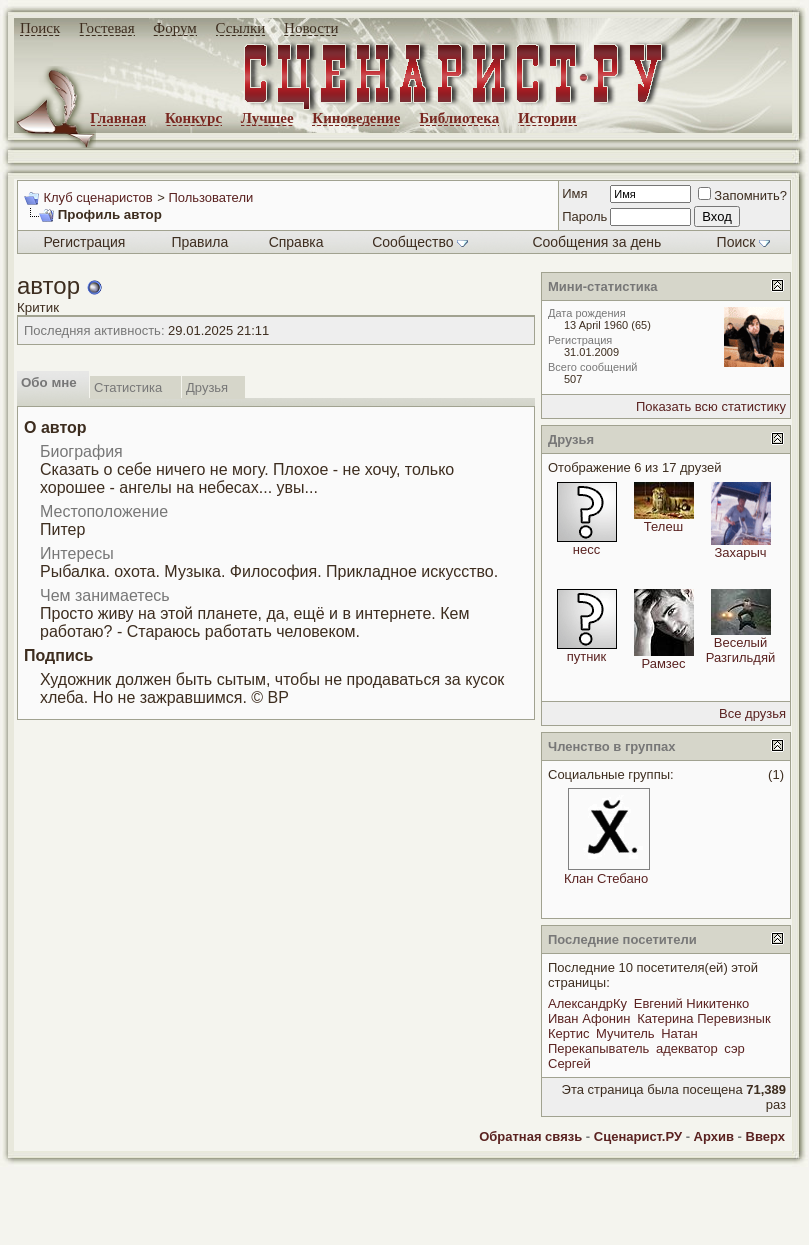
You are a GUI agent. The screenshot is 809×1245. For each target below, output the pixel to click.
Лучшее (267, 118)
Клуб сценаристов (97, 197)
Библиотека (459, 118)
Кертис (568, 1033)
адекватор (687, 1048)
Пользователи (210, 197)
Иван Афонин (589, 1018)
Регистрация (85, 242)
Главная (118, 118)
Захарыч (740, 552)
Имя (574, 193)
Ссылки (241, 28)
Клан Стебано (606, 878)
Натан (679, 1033)
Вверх (765, 1136)
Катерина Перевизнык (703, 1018)
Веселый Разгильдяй (741, 650)
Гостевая (107, 28)
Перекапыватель (598, 1048)
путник (587, 656)
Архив (714, 1136)
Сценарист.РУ (638, 1136)
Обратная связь (530, 1136)
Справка (296, 242)
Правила (199, 242)
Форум (174, 28)
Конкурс (193, 118)
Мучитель (625, 1033)
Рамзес (664, 663)
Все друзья (752, 713)
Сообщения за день (596, 242)
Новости (311, 28)
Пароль (584, 216)
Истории (547, 118)
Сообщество (420, 242)
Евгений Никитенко (691, 1003)
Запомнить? (742, 195)
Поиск (40, 28)
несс (586, 549)
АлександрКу (587, 1003)
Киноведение (356, 118)
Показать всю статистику (711, 406)
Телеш (663, 526)
